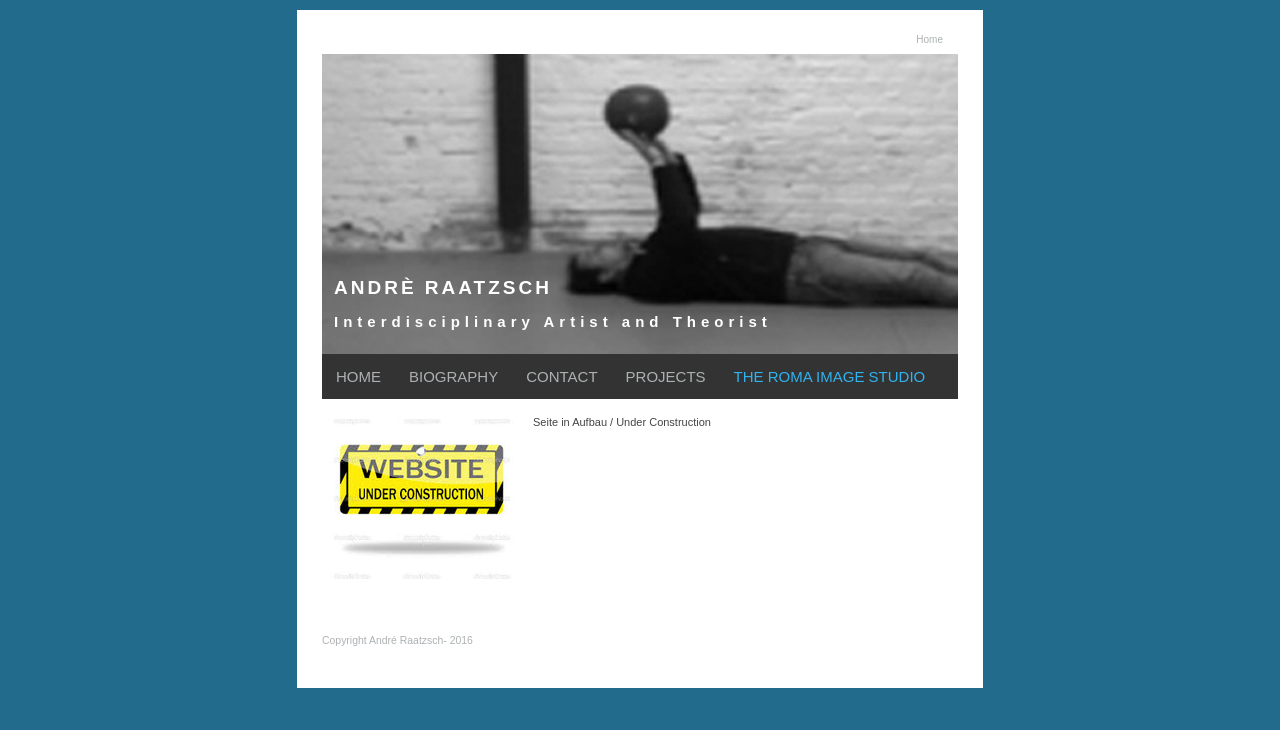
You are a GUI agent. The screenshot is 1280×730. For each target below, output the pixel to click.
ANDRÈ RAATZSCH (443, 287)
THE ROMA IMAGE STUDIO (830, 376)
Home (929, 39)
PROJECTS (666, 376)
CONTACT (561, 376)
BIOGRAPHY (453, 376)
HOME (358, 376)
